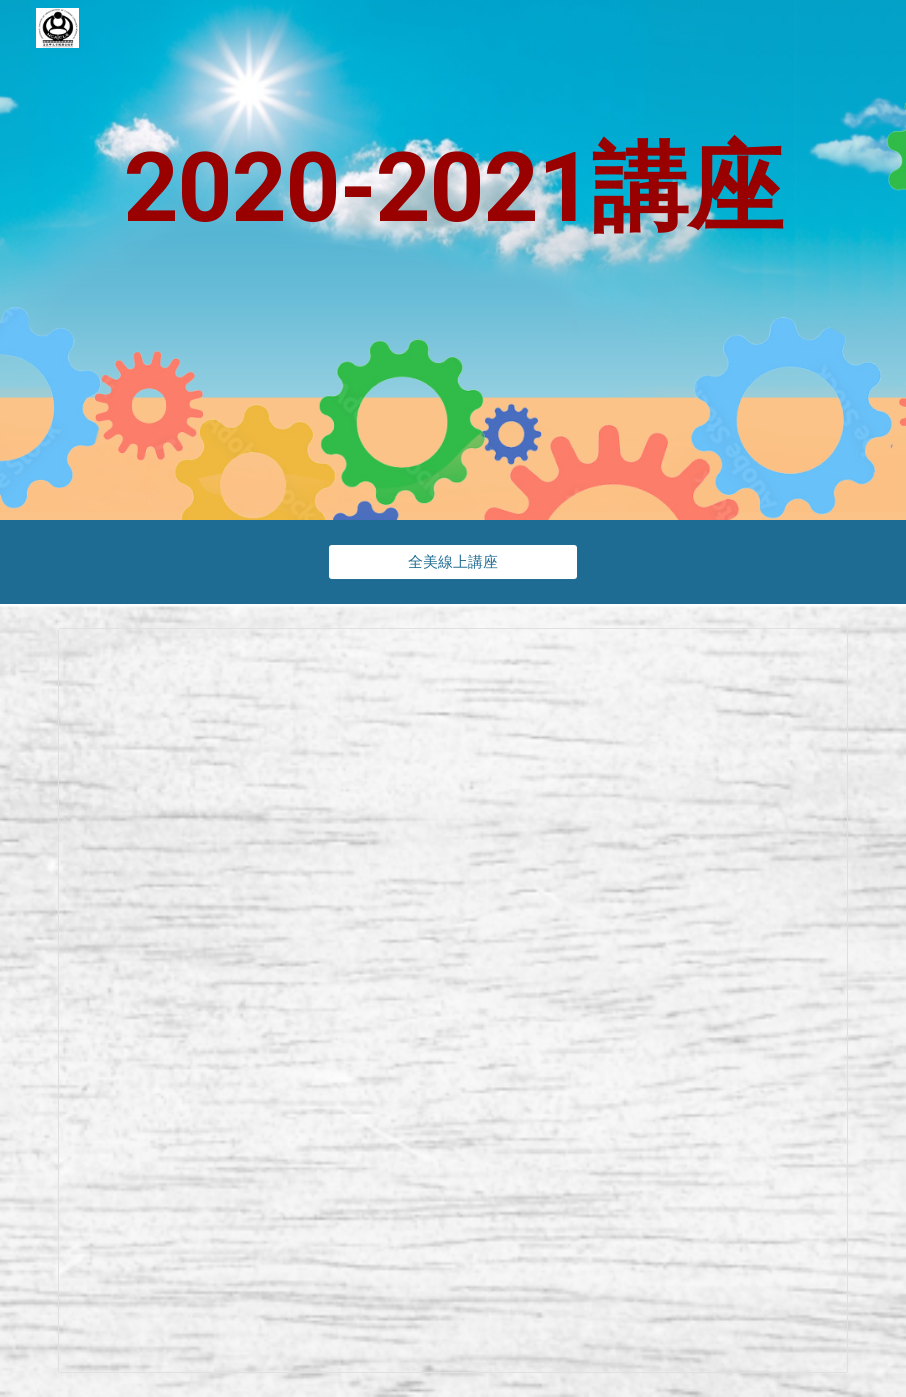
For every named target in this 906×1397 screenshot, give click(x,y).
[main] (453, 260)
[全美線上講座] (453, 562)
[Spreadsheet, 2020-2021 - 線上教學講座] (453, 1000)
